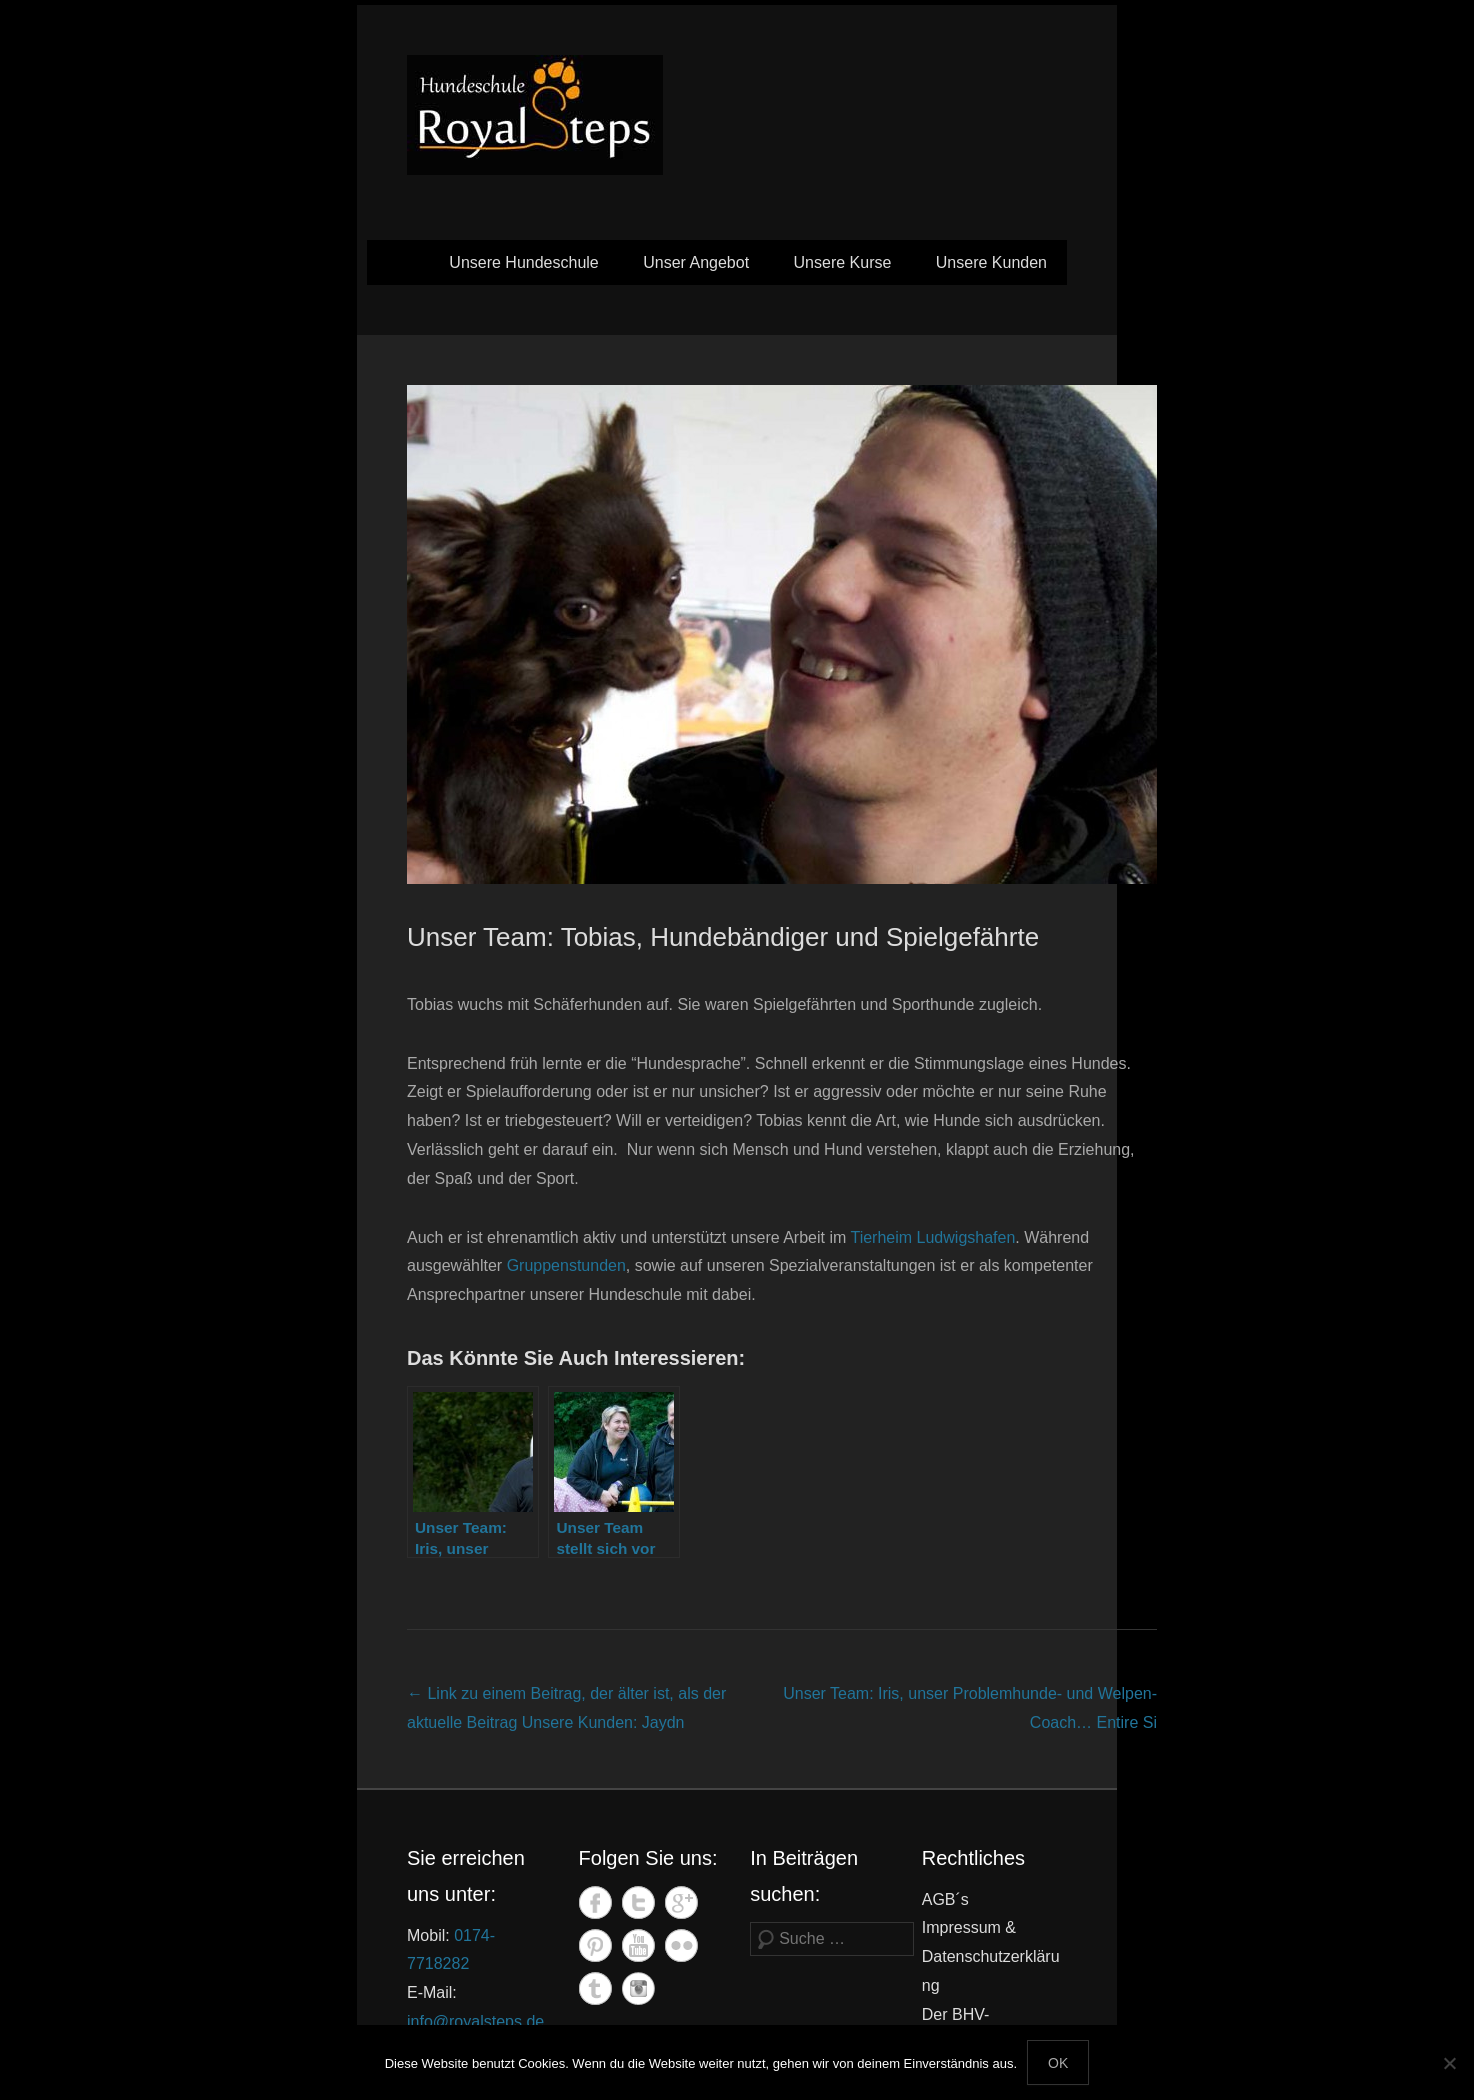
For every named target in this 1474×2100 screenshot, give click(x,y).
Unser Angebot (696, 262)
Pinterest (595, 1945)
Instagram (638, 1988)
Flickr (681, 1945)
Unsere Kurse (843, 262)
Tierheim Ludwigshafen (932, 1237)
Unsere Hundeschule (523, 262)
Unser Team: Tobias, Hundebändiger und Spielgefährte (723, 937)
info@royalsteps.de (475, 2021)
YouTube (638, 1945)
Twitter (638, 1902)
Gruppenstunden (566, 1265)
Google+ (681, 1902)
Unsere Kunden (991, 262)
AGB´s (945, 1899)
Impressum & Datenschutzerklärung (991, 1956)
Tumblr (595, 1988)
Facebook (595, 1902)
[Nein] (1449, 2063)
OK (1058, 2063)
